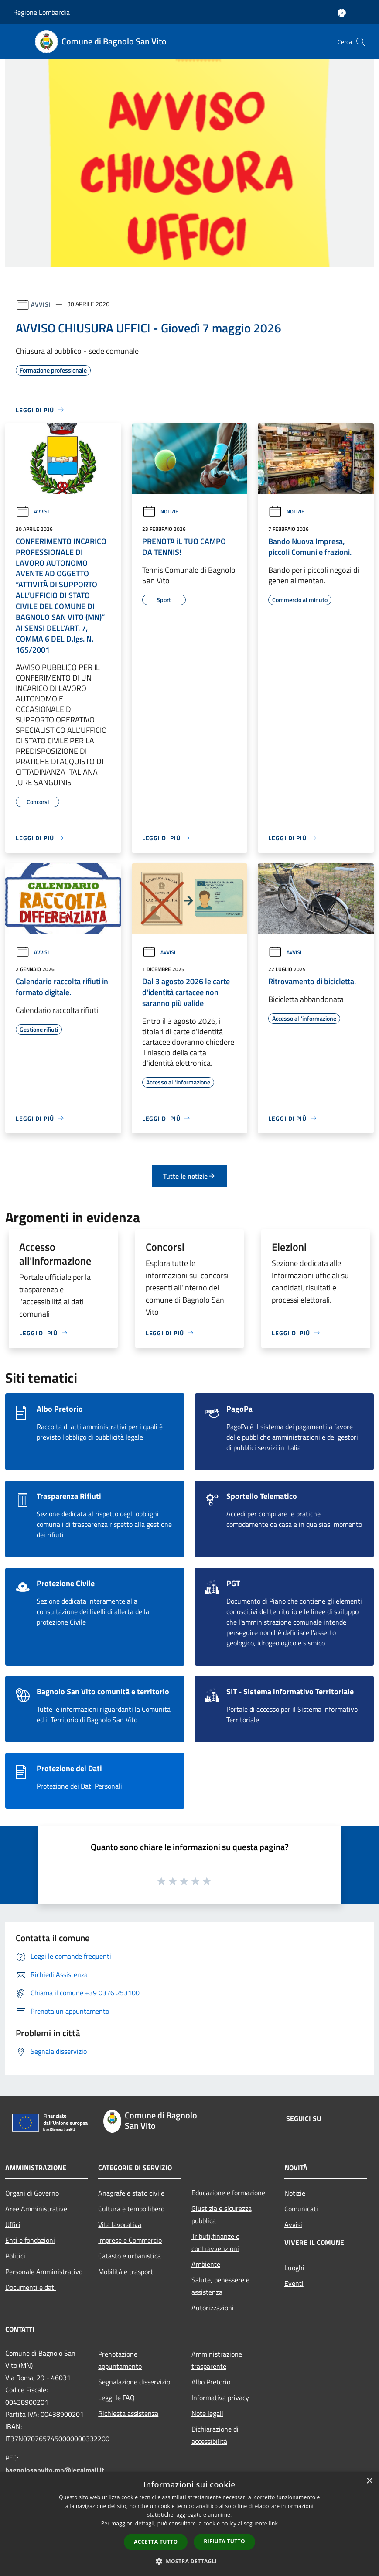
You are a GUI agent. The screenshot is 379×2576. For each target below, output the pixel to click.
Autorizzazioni (212, 2307)
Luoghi (294, 2267)
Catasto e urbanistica (129, 2256)
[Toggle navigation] (17, 41)
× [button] (369, 2481)
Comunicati (301, 2208)
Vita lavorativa (119, 2224)
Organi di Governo (32, 2193)
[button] (189, 2561)
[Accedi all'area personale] (342, 13)
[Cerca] (360, 42)
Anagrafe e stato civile (131, 2193)
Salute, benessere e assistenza (220, 2286)
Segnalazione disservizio (134, 2382)
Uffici (12, 2224)
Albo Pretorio (210, 2382)
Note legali (207, 2413)
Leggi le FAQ (116, 2397)
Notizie (160, 511)
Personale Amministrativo (43, 2271)
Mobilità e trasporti (126, 2271)
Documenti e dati (30, 2287)
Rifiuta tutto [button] (224, 2541)
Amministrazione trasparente (216, 2360)
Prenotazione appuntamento (120, 2360)
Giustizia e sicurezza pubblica (221, 2214)
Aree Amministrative (36, 2208)
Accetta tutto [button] (156, 2541)
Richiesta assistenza (128, 2413)
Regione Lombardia (41, 12)
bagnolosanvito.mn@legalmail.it (54, 2470)
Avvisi (41, 303)
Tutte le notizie (189, 1176)
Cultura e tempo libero (131, 2208)
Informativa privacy (220, 2397)
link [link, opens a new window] (273, 2523)
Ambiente (205, 2264)
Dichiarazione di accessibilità (215, 2435)
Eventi (294, 2283)
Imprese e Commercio (130, 2240)
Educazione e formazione (228, 2192)
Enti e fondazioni (30, 2240)
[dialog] (189, 2524)
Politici (15, 2256)
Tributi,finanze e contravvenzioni (215, 2242)
